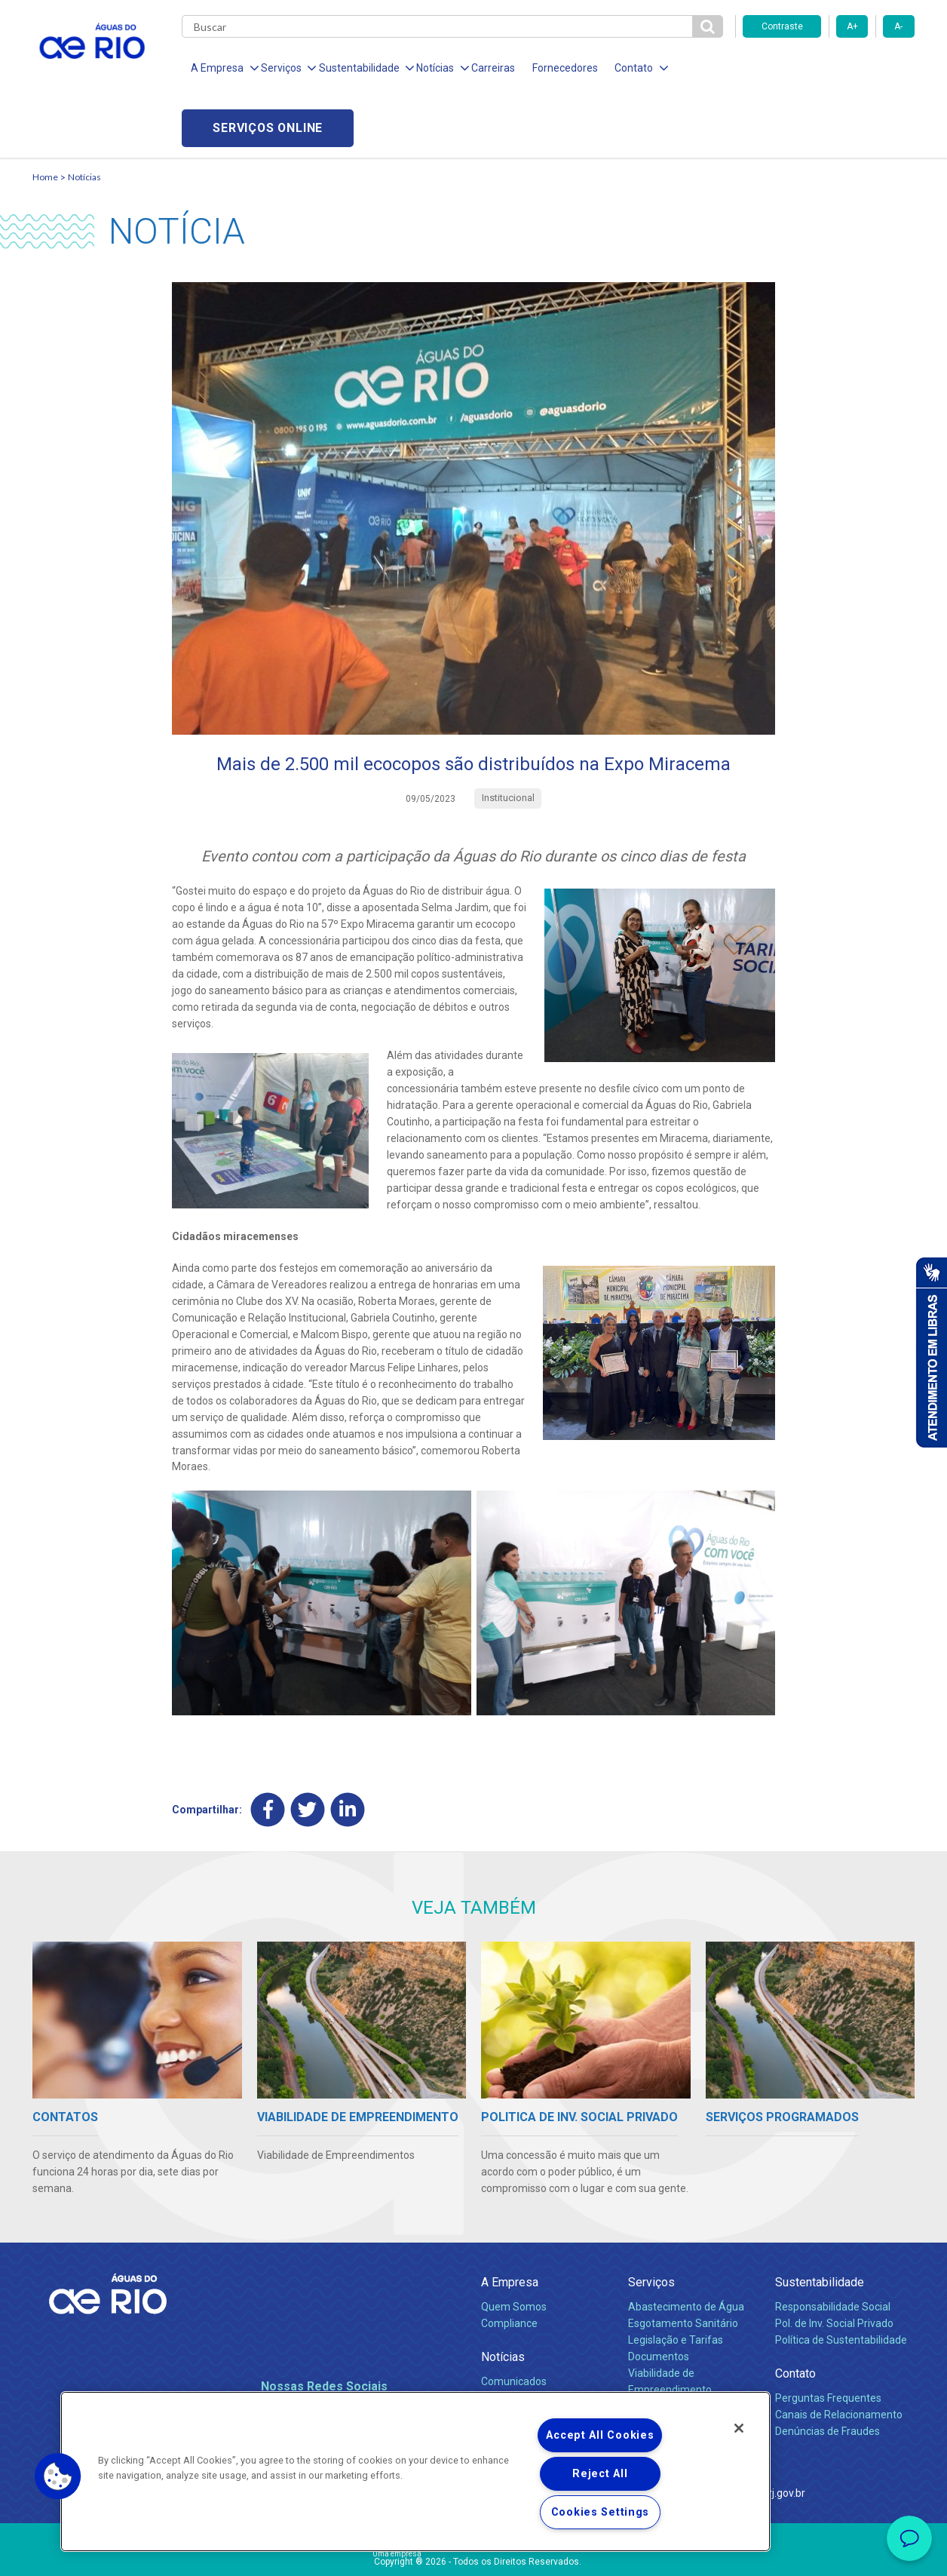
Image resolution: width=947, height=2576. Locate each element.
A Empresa (509, 2222)
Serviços (651, 2222)
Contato (795, 2313)
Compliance (509, 2263)
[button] (58, 2476)
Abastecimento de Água (686, 2246)
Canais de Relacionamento (839, 2354)
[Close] (738, 2428)
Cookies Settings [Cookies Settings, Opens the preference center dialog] (600, 2512)
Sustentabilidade (819, 2222)
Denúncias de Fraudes (827, 2371)
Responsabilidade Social (832, 2246)
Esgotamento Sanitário (683, 2263)
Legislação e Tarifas (675, 2280)
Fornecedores (562, 68)
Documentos (658, 2296)
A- (898, 26)
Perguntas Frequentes (828, 2338)
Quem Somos (514, 2246)
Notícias (84, 117)
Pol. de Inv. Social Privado (834, 2263)
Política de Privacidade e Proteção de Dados (473, 2553)
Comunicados (514, 2321)
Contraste (782, 26)
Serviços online (828, 68)
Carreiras (491, 68)
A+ (852, 26)
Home (45, 117)
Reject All (599, 2473)
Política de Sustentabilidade (841, 2280)
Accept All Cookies (600, 2435)
